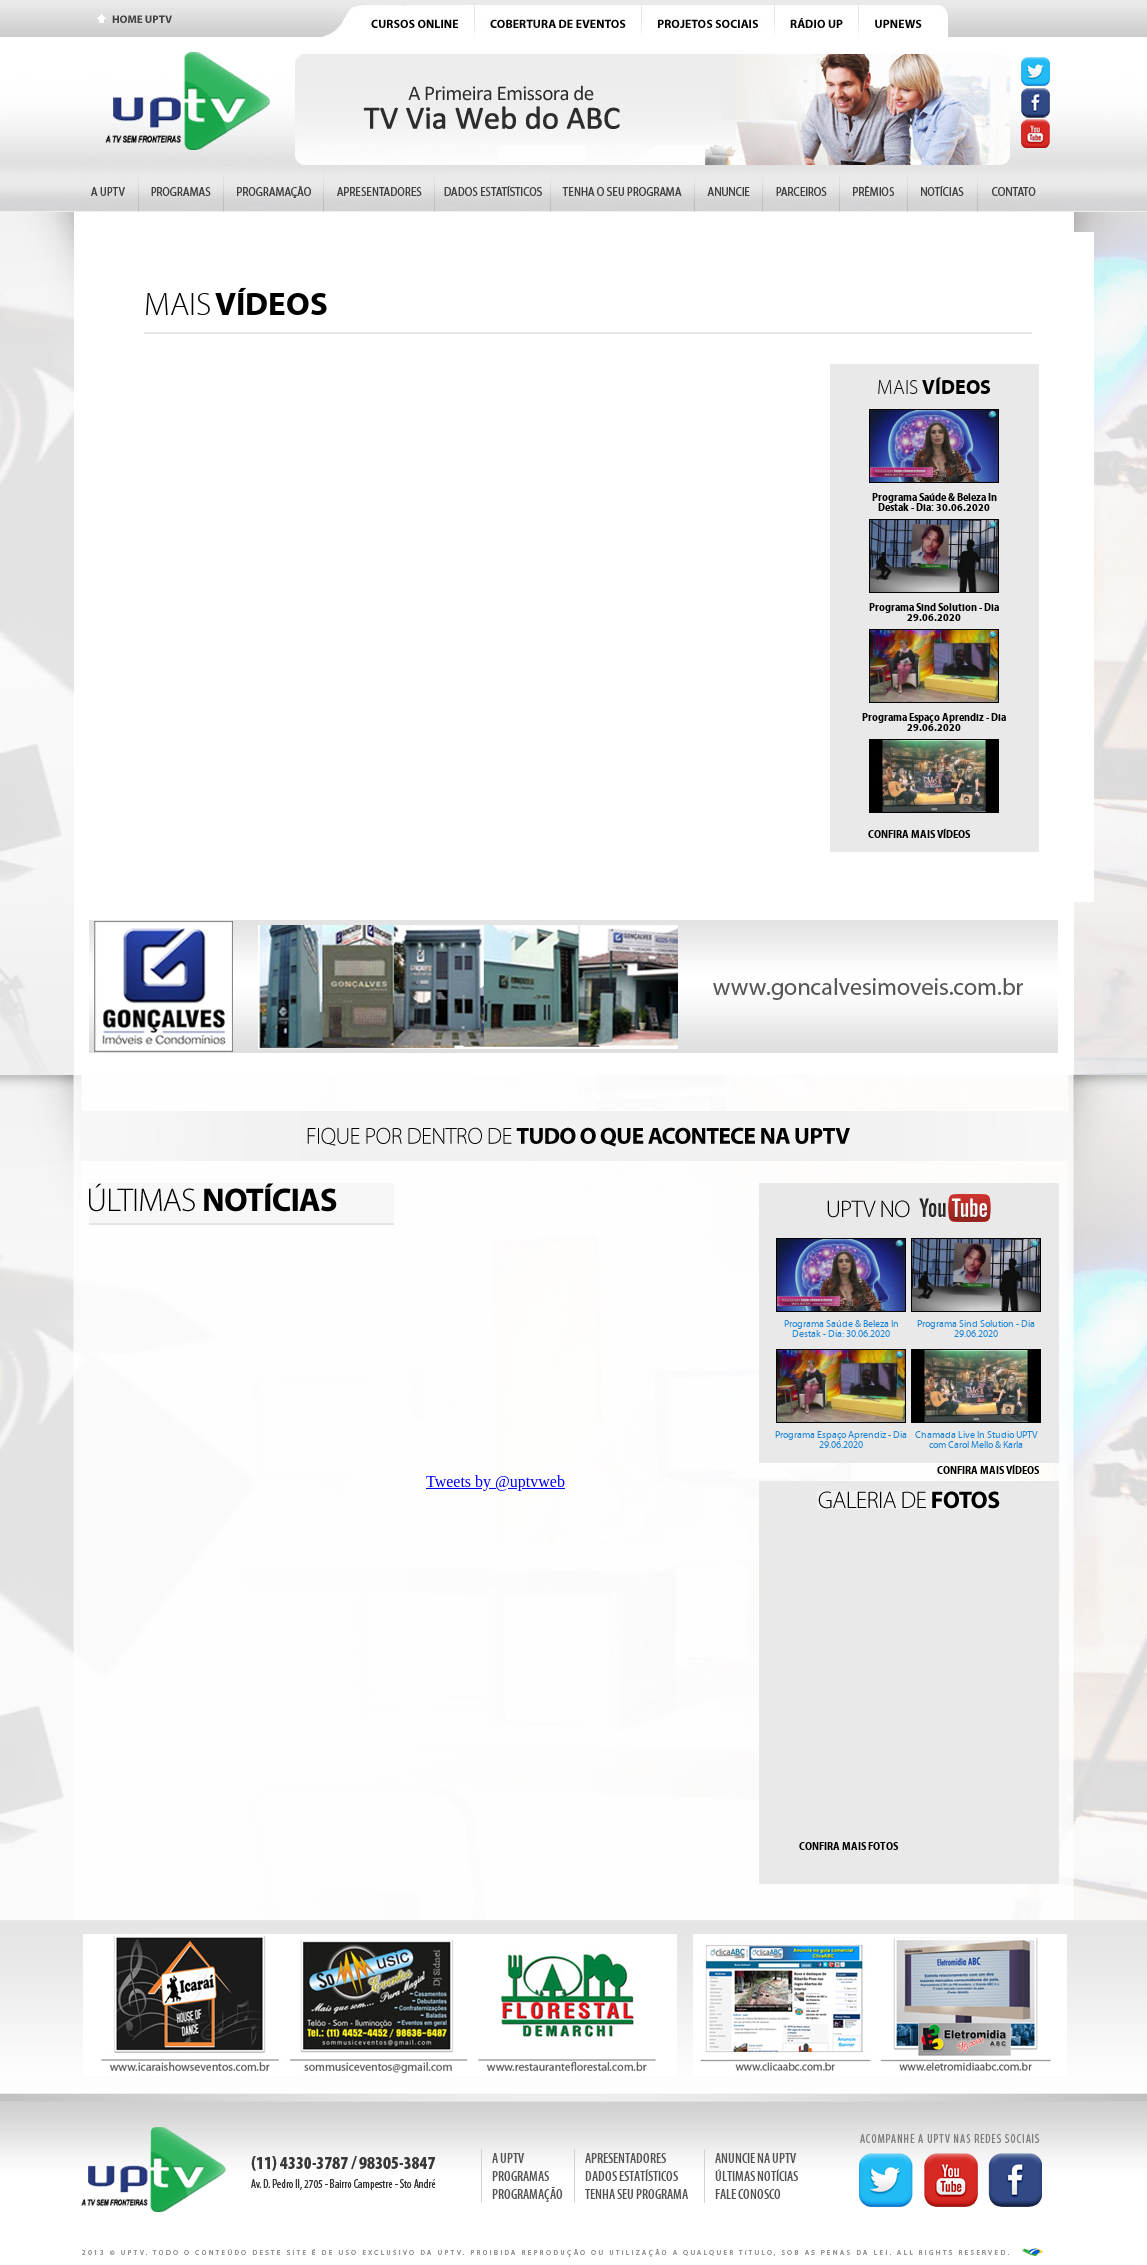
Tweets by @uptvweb (495, 1481)
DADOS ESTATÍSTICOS (631, 2176)
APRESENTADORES (625, 2158)
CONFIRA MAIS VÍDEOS (919, 834)
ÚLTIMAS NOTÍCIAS (756, 2176)
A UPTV (508, 2158)
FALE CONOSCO (748, 2194)
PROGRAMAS (520, 2176)
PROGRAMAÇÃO (527, 2194)
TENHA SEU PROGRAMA (636, 2194)
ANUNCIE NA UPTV (755, 2158)
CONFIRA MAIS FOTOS (848, 1846)
